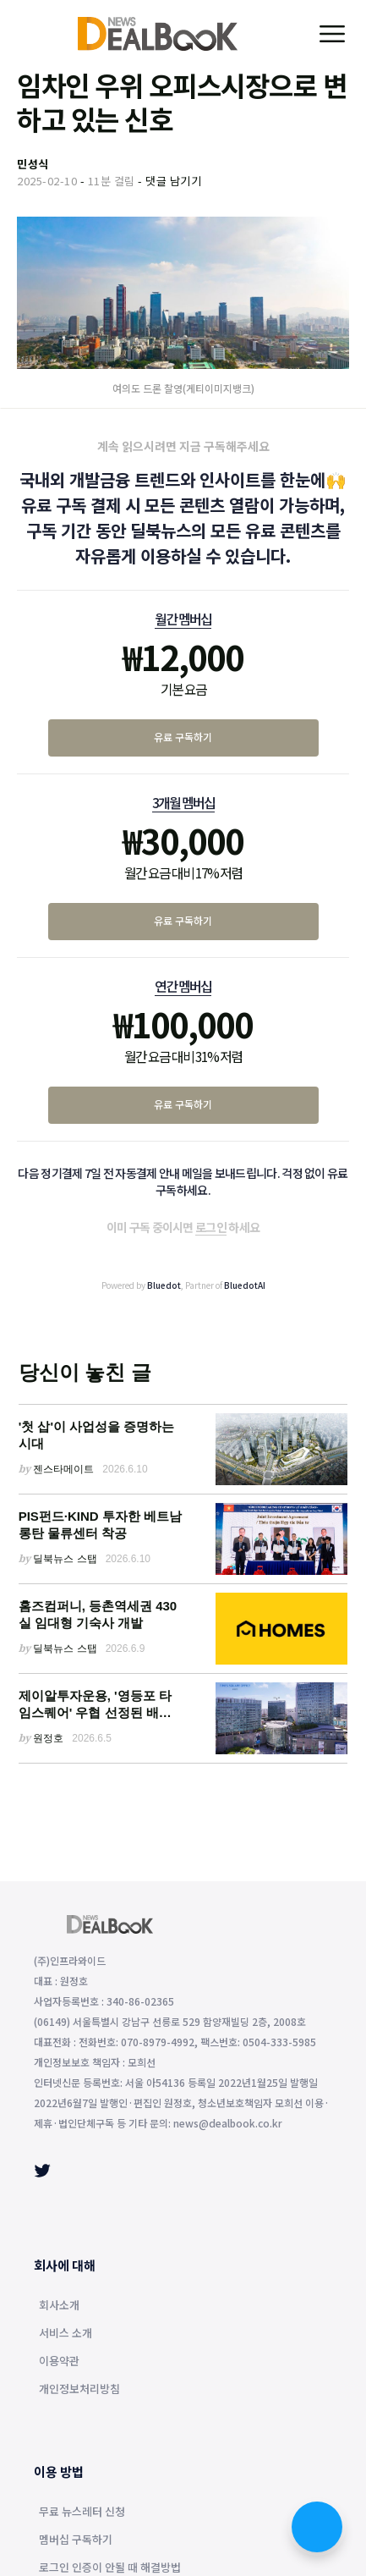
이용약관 (59, 2362)
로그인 (211, 1227)
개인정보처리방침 (79, 2390)
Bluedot (164, 1285)
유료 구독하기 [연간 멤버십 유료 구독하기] (183, 1104)
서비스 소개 (65, 2334)
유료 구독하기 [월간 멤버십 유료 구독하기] (183, 736)
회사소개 (59, 2306)
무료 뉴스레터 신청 (82, 2512)
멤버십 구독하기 (75, 2540)
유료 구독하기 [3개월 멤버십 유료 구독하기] (183, 920)
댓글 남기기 (173, 181)
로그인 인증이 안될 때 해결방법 (110, 2568)
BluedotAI (244, 1285)
